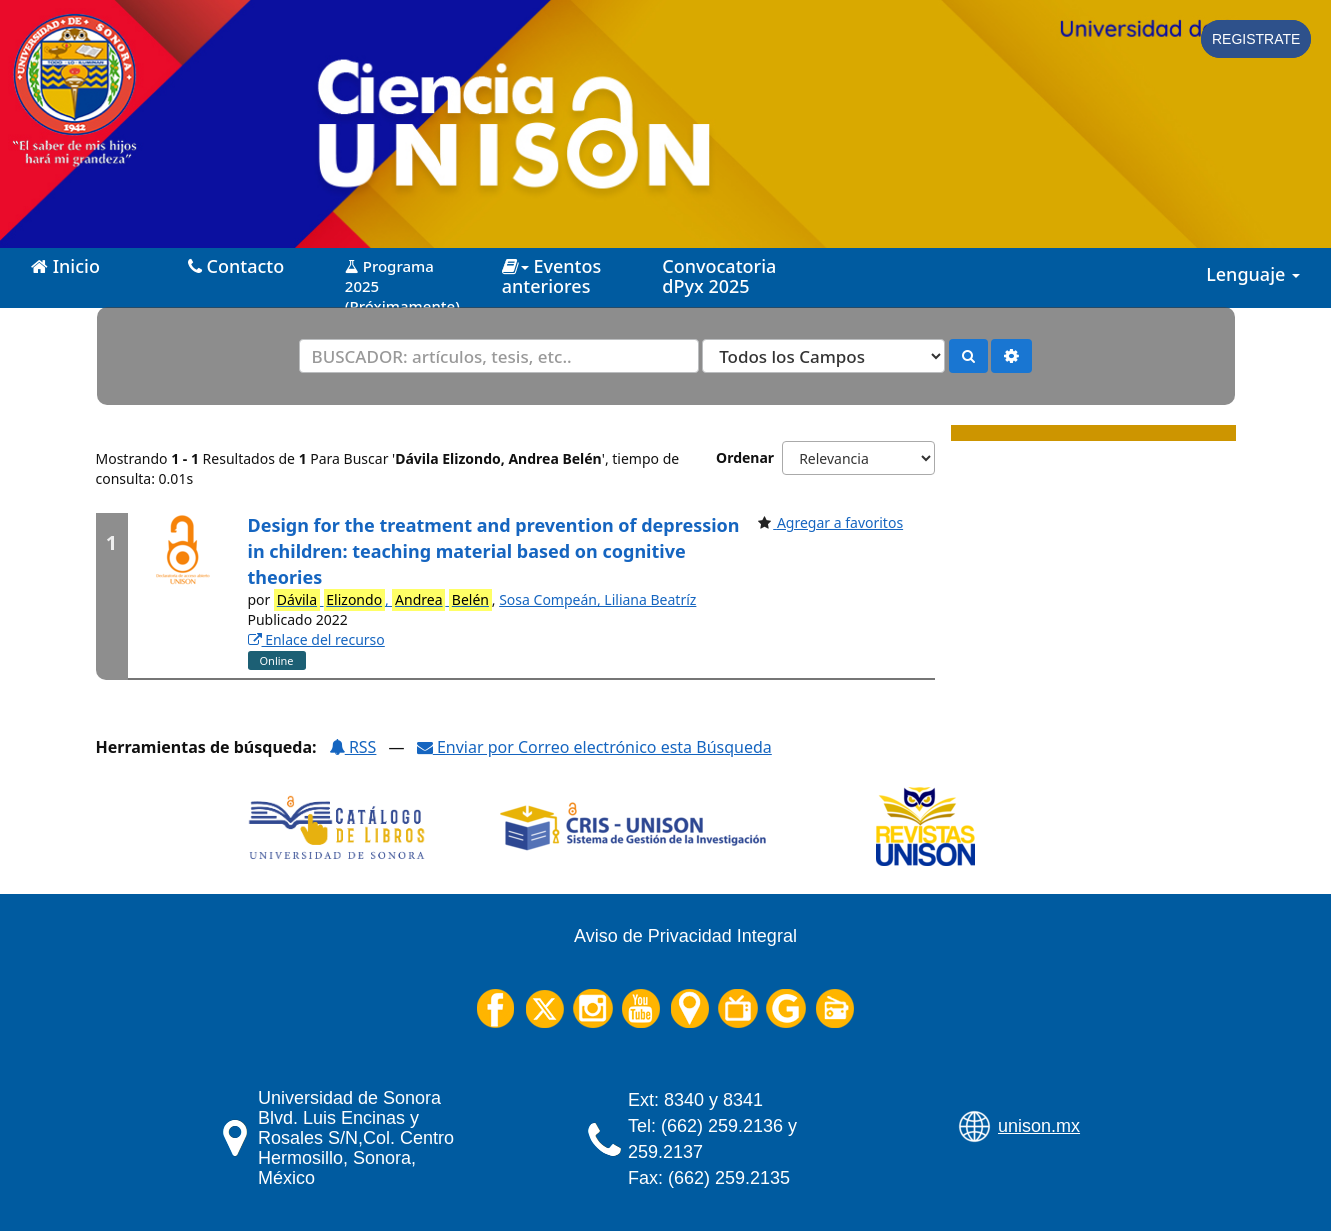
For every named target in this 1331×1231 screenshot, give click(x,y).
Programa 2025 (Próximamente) (402, 278)
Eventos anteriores (551, 276)
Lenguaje (1253, 274)
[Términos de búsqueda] (499, 356)
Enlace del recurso (316, 639)
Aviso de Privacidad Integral (685, 936)
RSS (353, 747)
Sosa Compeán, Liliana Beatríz (597, 599)
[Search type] (823, 356)
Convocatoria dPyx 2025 (719, 276)
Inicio (65, 266)
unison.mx (1039, 1126)
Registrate (1256, 39)
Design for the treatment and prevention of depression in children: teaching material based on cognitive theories (494, 550)
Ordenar (745, 457)
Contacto (236, 266)
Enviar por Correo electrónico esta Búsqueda (594, 747)
